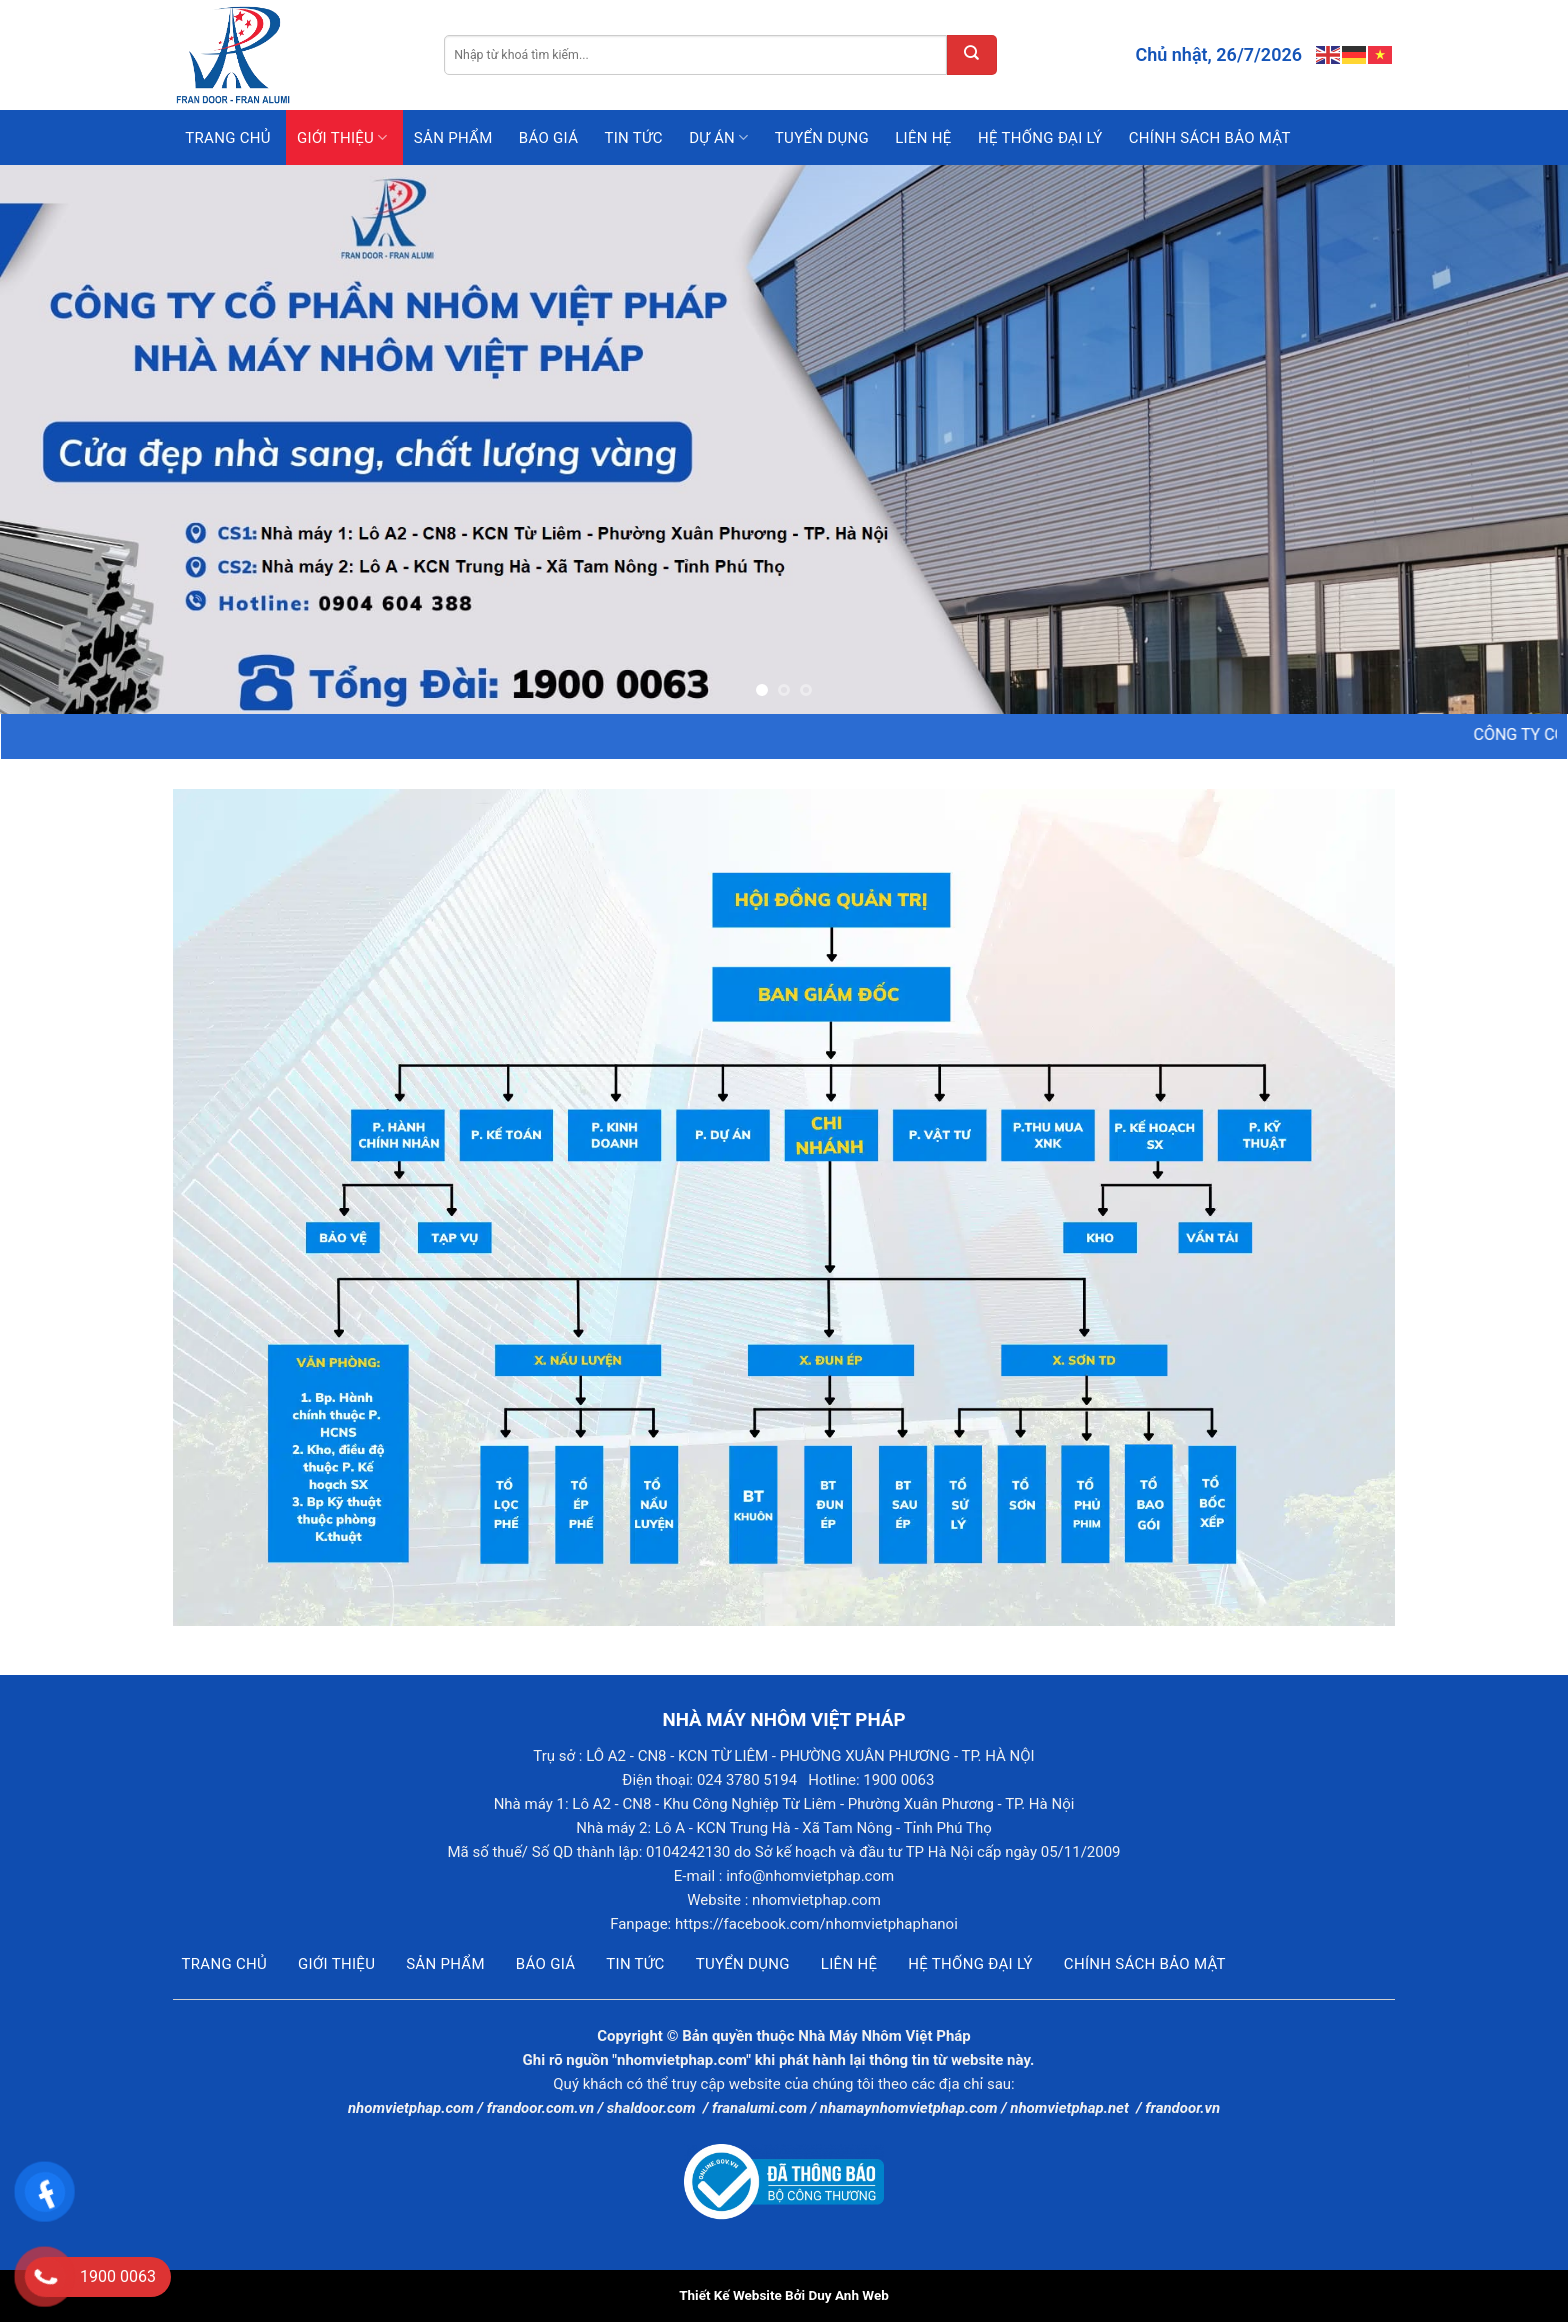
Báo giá (548, 138)
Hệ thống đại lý (1040, 138)
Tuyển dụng (822, 138)
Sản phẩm (453, 138)
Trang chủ (228, 138)
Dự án (718, 137)
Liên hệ (923, 138)
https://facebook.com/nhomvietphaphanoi (816, 1924)
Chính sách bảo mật (1210, 138)
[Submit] (972, 55)
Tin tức (633, 138)
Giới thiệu (342, 137)
